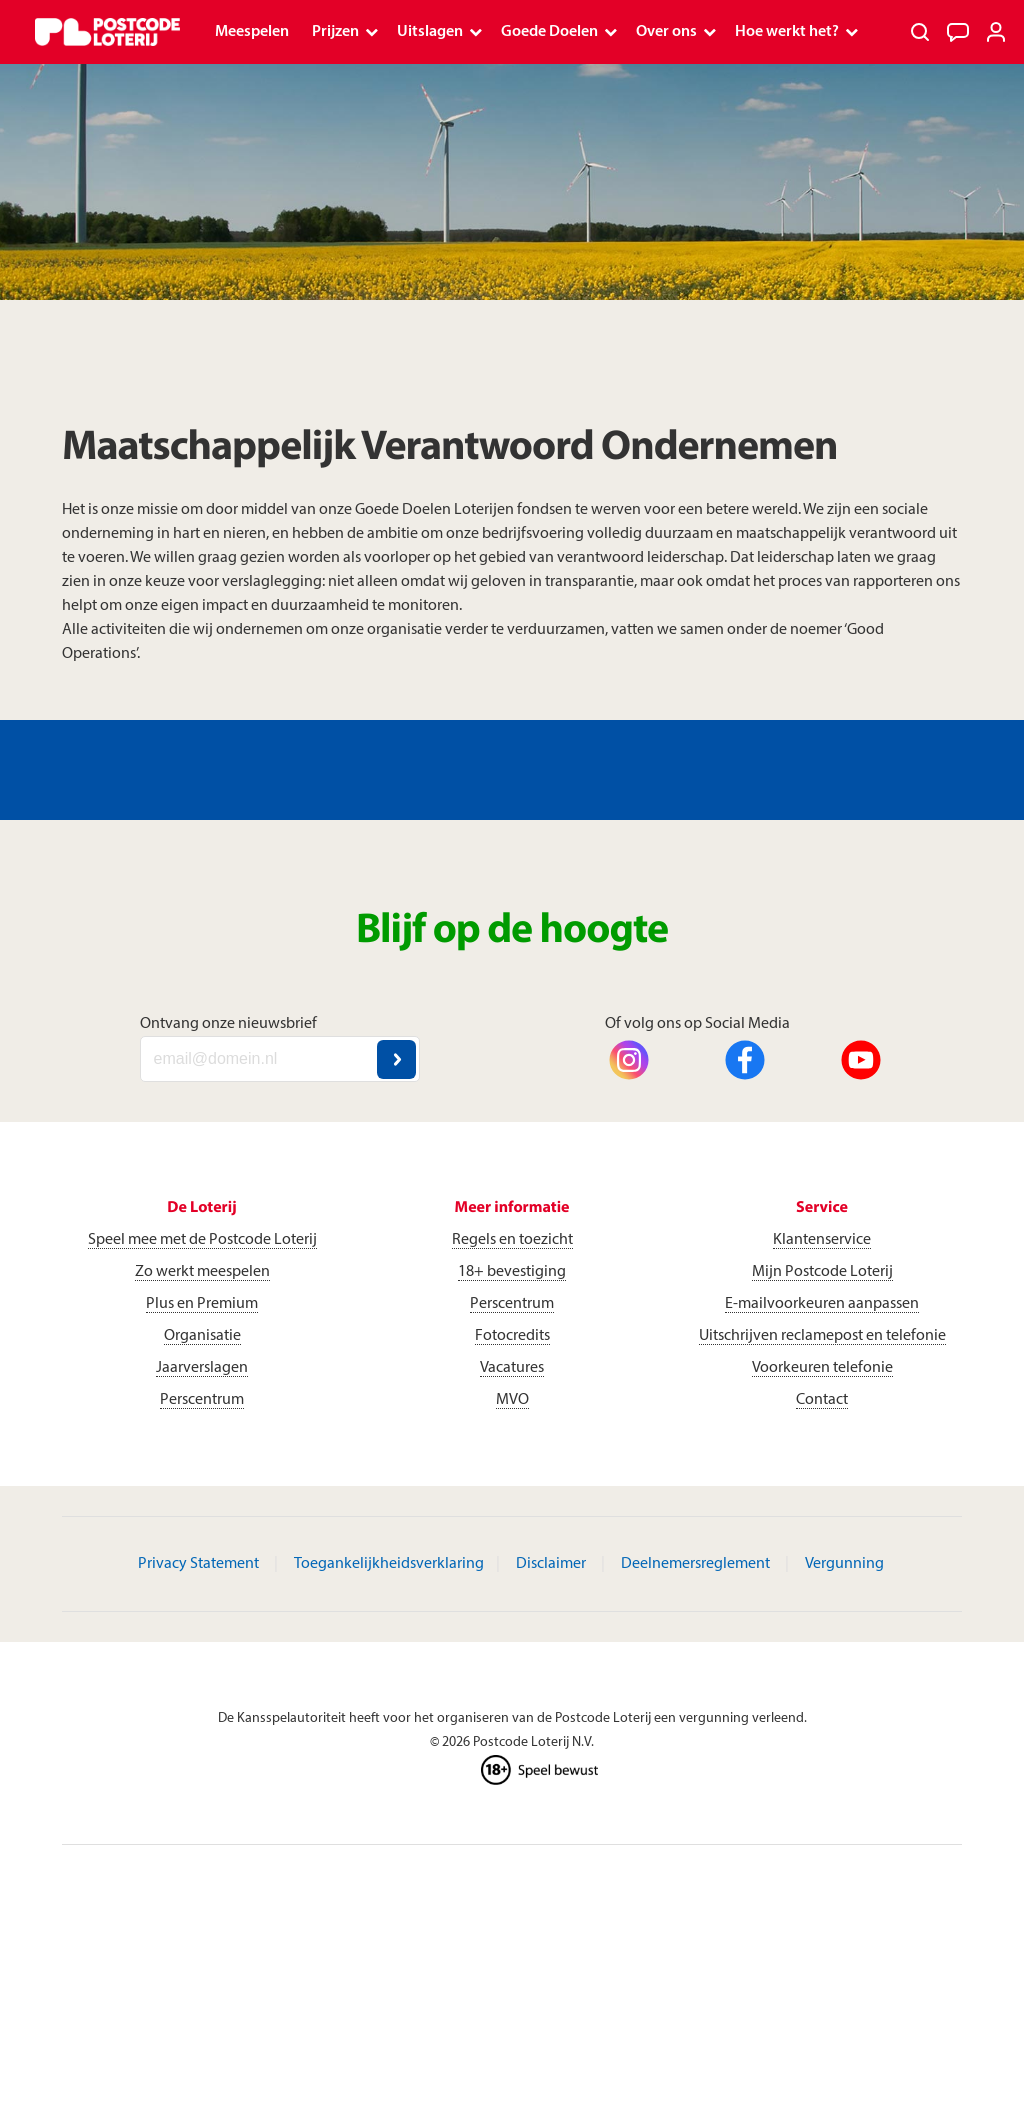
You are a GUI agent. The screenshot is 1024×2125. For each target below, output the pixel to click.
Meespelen (252, 32)
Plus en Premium (202, 1304)
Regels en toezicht (512, 1240)
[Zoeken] (920, 32)
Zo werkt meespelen (202, 1272)
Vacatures (512, 1368)
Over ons (666, 32)
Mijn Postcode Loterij (822, 1272)
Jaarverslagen (202, 1368)
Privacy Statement (198, 1564)
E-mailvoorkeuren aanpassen (822, 1304)
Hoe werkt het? (787, 32)
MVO (512, 1400)
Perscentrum (202, 1400)
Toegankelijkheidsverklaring (389, 1564)
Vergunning (844, 1564)
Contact (822, 1400)
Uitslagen (430, 32)
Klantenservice (822, 1240)
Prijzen (335, 32)
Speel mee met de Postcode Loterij (202, 1240)
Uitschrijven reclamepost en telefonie (822, 1336)
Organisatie (202, 1336)
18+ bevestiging (512, 1272)
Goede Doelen (549, 32)
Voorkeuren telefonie (822, 1368)
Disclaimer (551, 1564)
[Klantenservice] (958, 32)
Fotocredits (512, 1336)
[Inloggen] (996, 32)
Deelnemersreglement (695, 1564)
